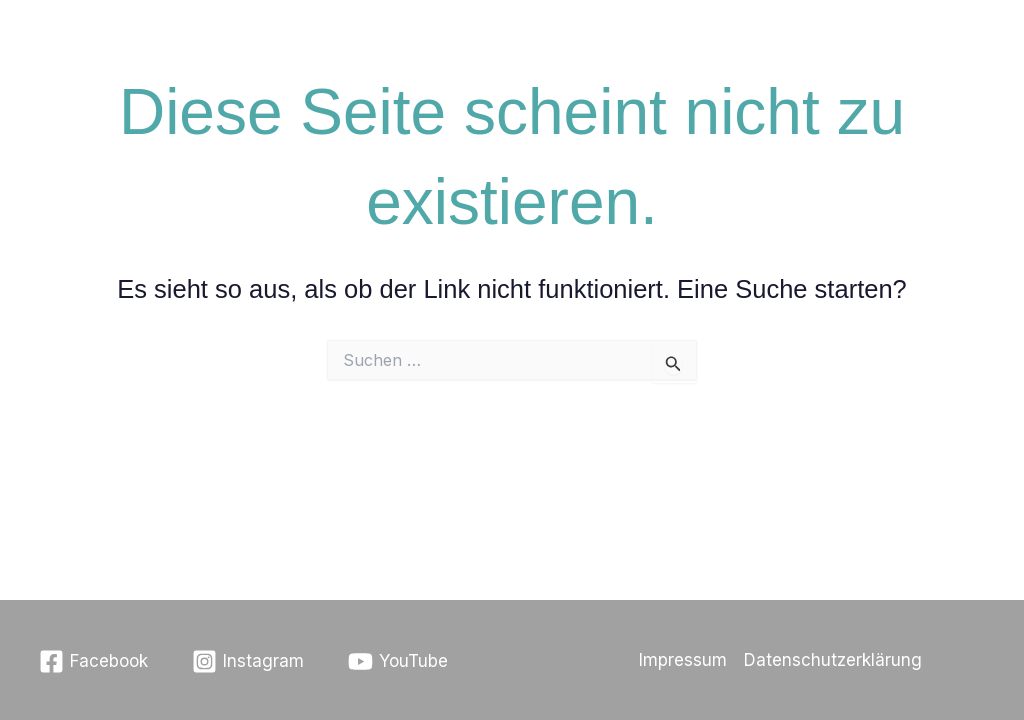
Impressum (683, 660)
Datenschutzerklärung (833, 660)
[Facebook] (94, 661)
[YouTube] (398, 661)
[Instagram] (248, 661)
